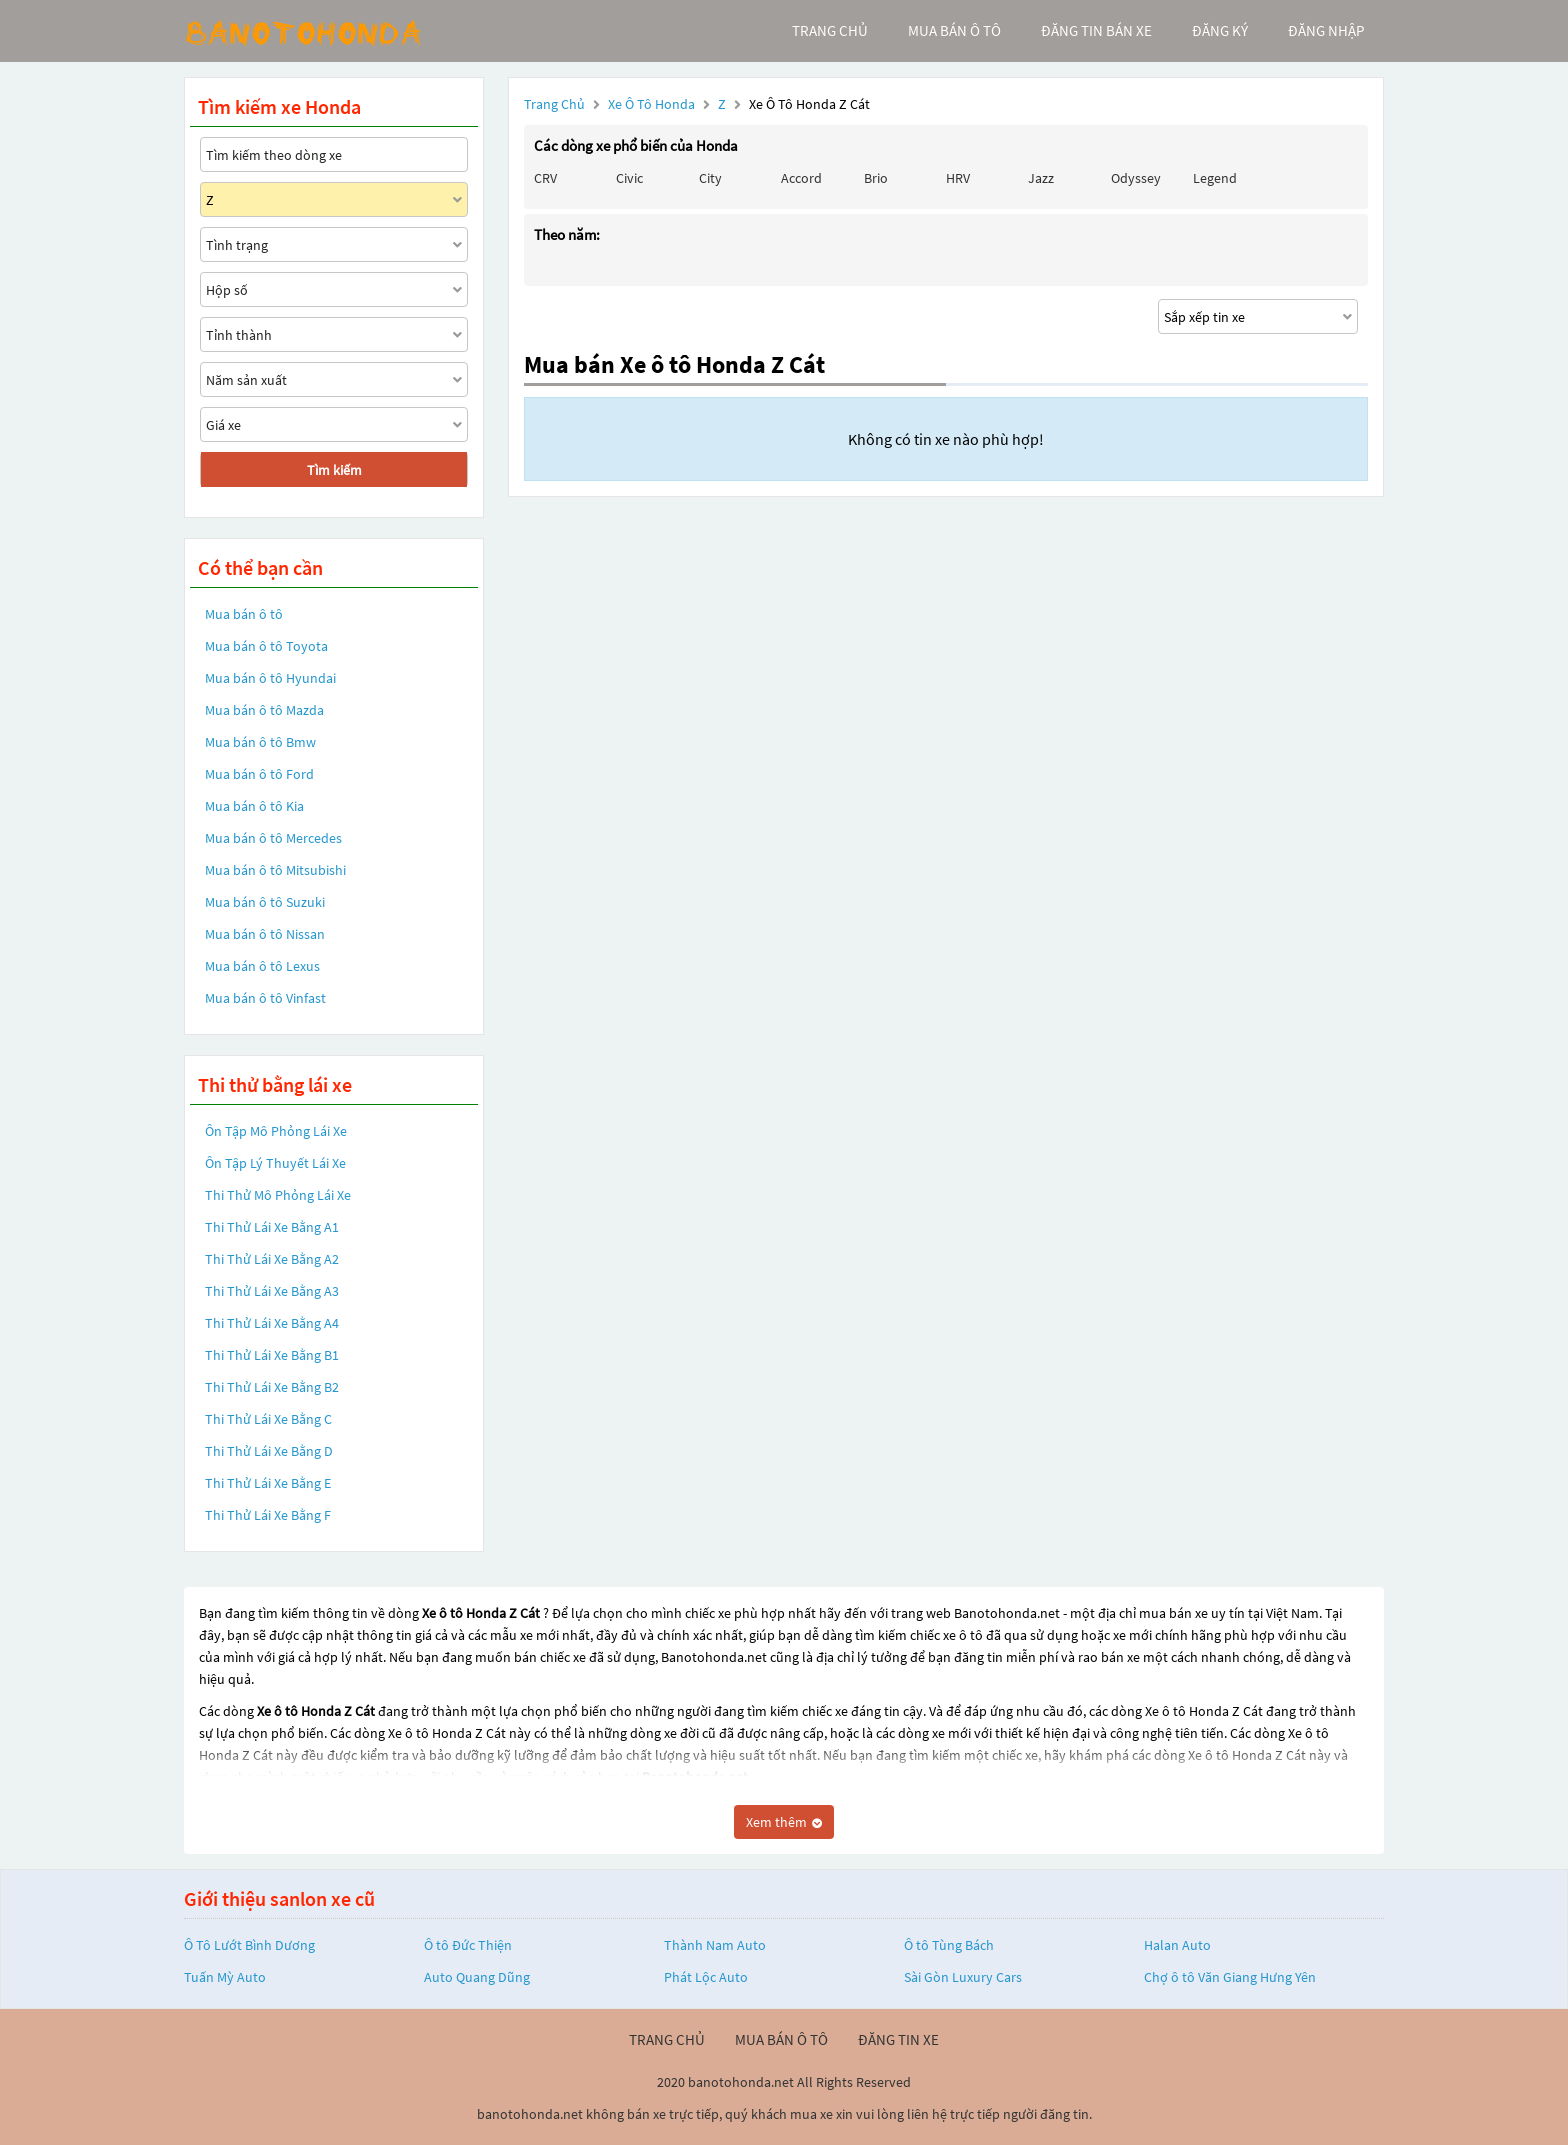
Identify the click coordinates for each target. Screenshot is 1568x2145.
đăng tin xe (898, 2039)
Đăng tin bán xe (1096, 30)
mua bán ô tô (954, 30)
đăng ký (1220, 30)
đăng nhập (1326, 30)
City (710, 178)
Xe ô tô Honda (651, 104)
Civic (629, 178)
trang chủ (830, 30)
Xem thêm (784, 1822)
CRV (545, 178)
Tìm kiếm (334, 470)
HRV (958, 178)
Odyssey (1136, 178)
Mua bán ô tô (244, 614)
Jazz (1041, 178)
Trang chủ (554, 104)
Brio (876, 178)
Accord (801, 178)
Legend (1215, 178)
